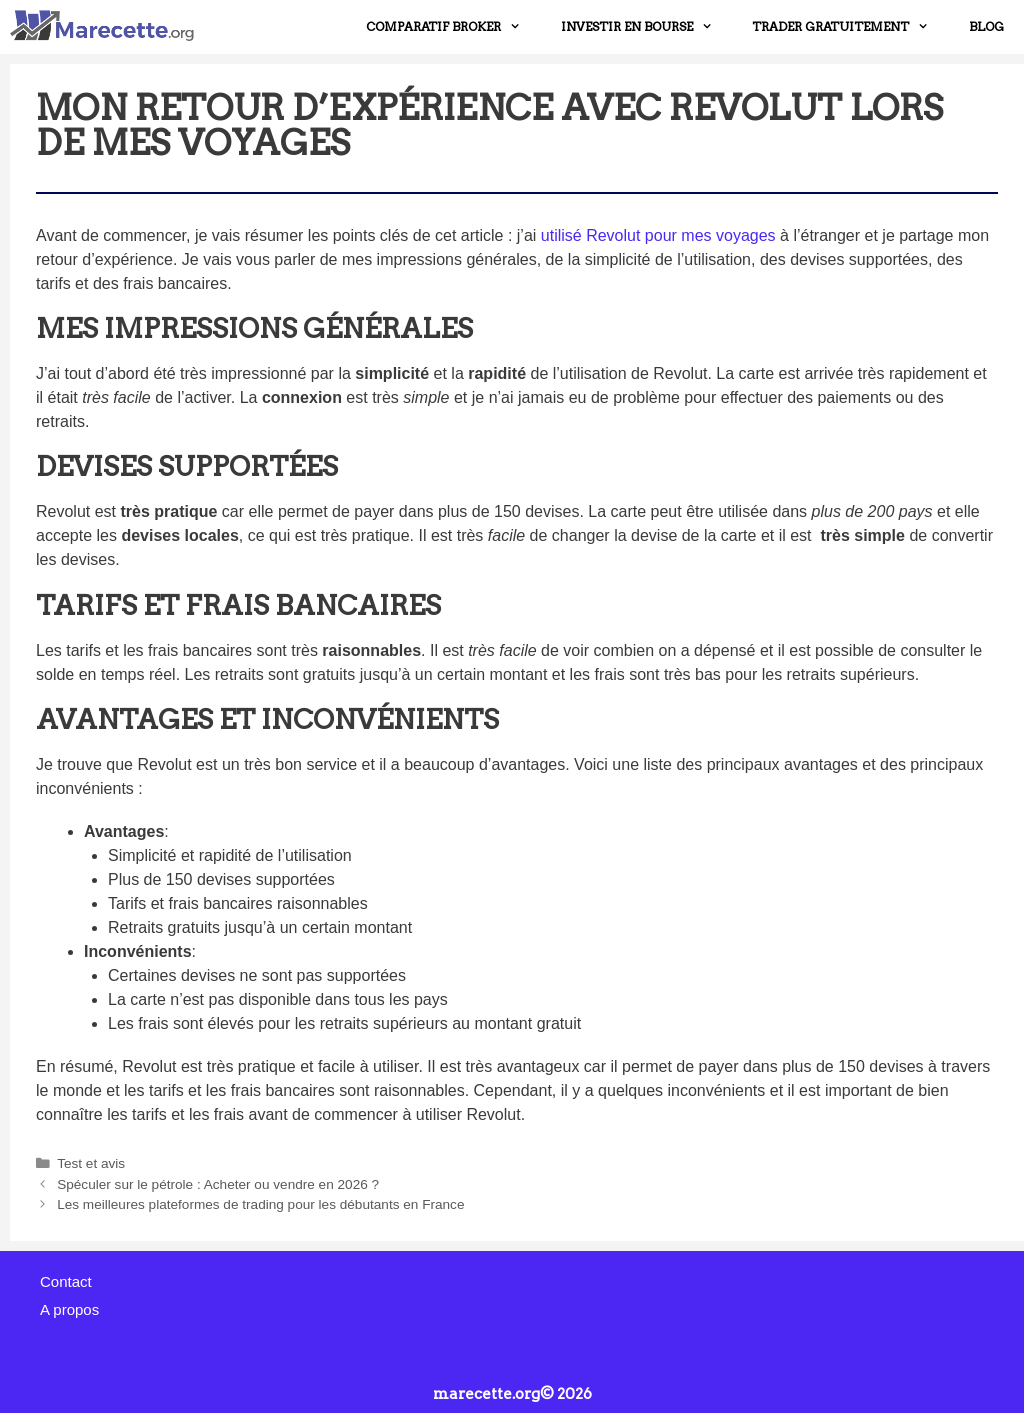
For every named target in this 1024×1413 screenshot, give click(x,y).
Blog (986, 26)
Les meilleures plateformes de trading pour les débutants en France (260, 1204)
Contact (66, 1281)
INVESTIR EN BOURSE (647, 27)
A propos (69, 1309)
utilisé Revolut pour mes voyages (658, 235)
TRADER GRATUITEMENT (850, 27)
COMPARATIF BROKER (453, 27)
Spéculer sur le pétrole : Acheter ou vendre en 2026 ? (218, 1184)
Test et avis (91, 1163)
